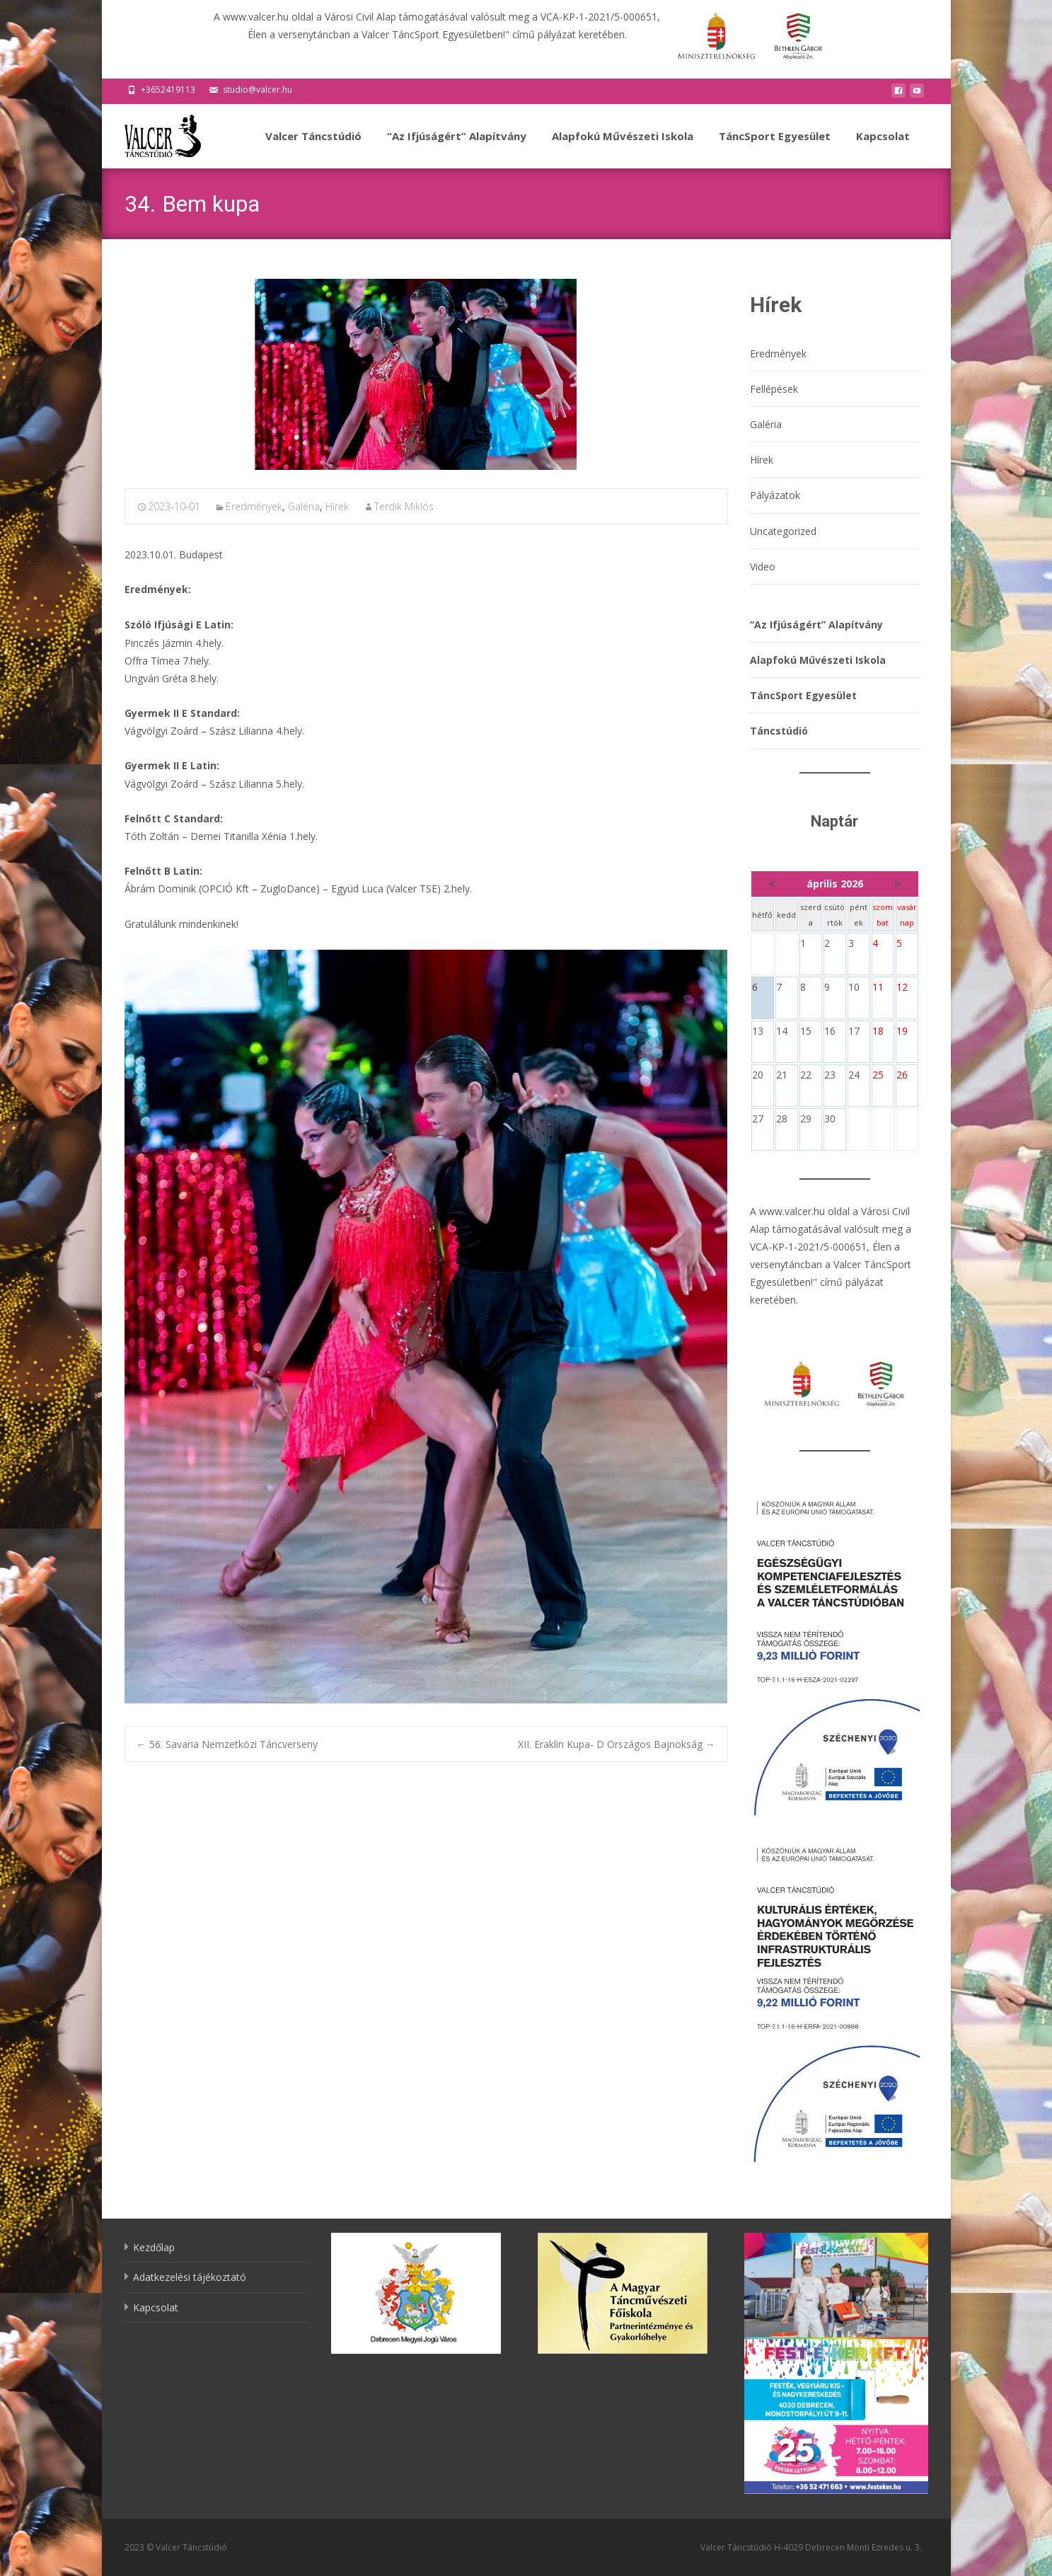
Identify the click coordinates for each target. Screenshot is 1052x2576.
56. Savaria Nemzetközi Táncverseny (227, 1744)
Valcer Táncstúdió (313, 148)
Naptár (834, 821)
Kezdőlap (154, 2247)
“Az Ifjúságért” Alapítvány (457, 148)
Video (762, 566)
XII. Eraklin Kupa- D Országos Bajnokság (616, 1744)
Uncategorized (783, 531)
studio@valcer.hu (257, 90)
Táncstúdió (779, 730)
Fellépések (774, 389)
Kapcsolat (883, 148)
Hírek (337, 506)
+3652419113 (168, 90)
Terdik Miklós (404, 506)
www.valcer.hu (792, 1211)
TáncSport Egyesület (774, 148)
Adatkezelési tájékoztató (189, 2277)
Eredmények (254, 506)
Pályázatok (775, 495)
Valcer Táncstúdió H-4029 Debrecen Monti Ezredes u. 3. (811, 2547)
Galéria (304, 506)
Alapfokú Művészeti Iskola (623, 148)
